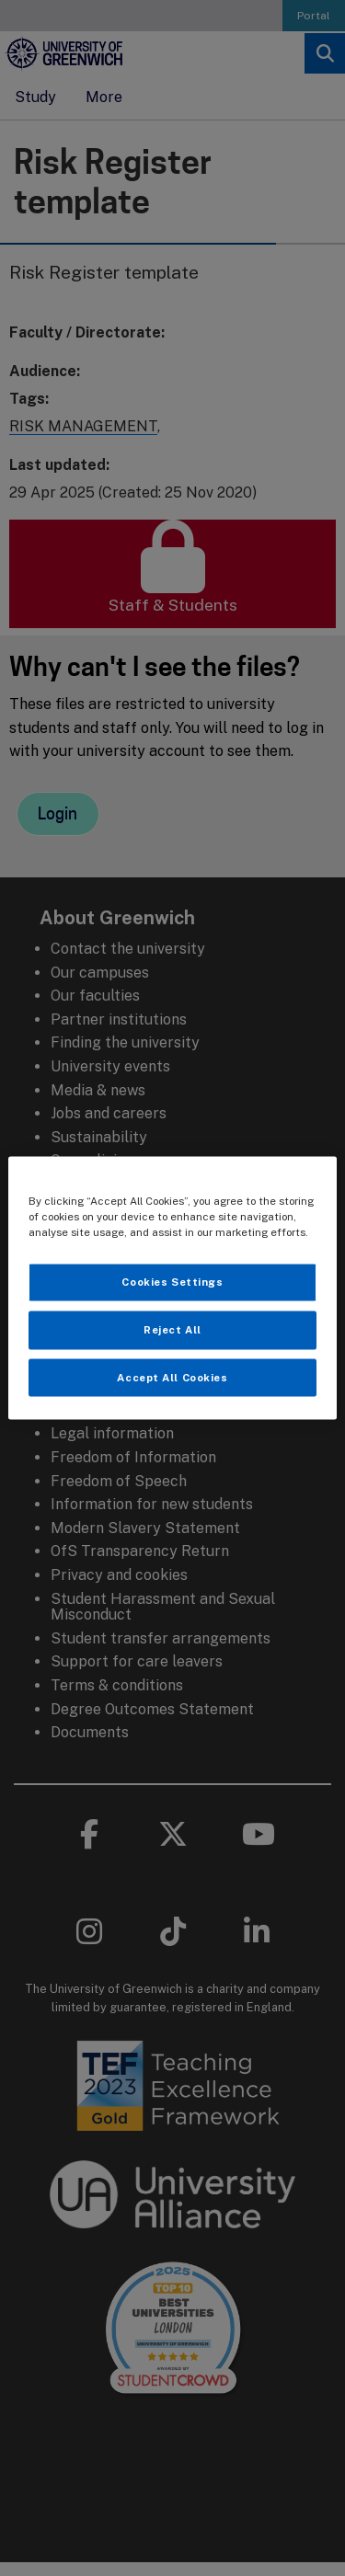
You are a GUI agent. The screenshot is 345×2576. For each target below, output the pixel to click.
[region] (172, 1288)
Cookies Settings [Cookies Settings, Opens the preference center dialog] (172, 1281)
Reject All (172, 1328)
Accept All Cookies (172, 1376)
